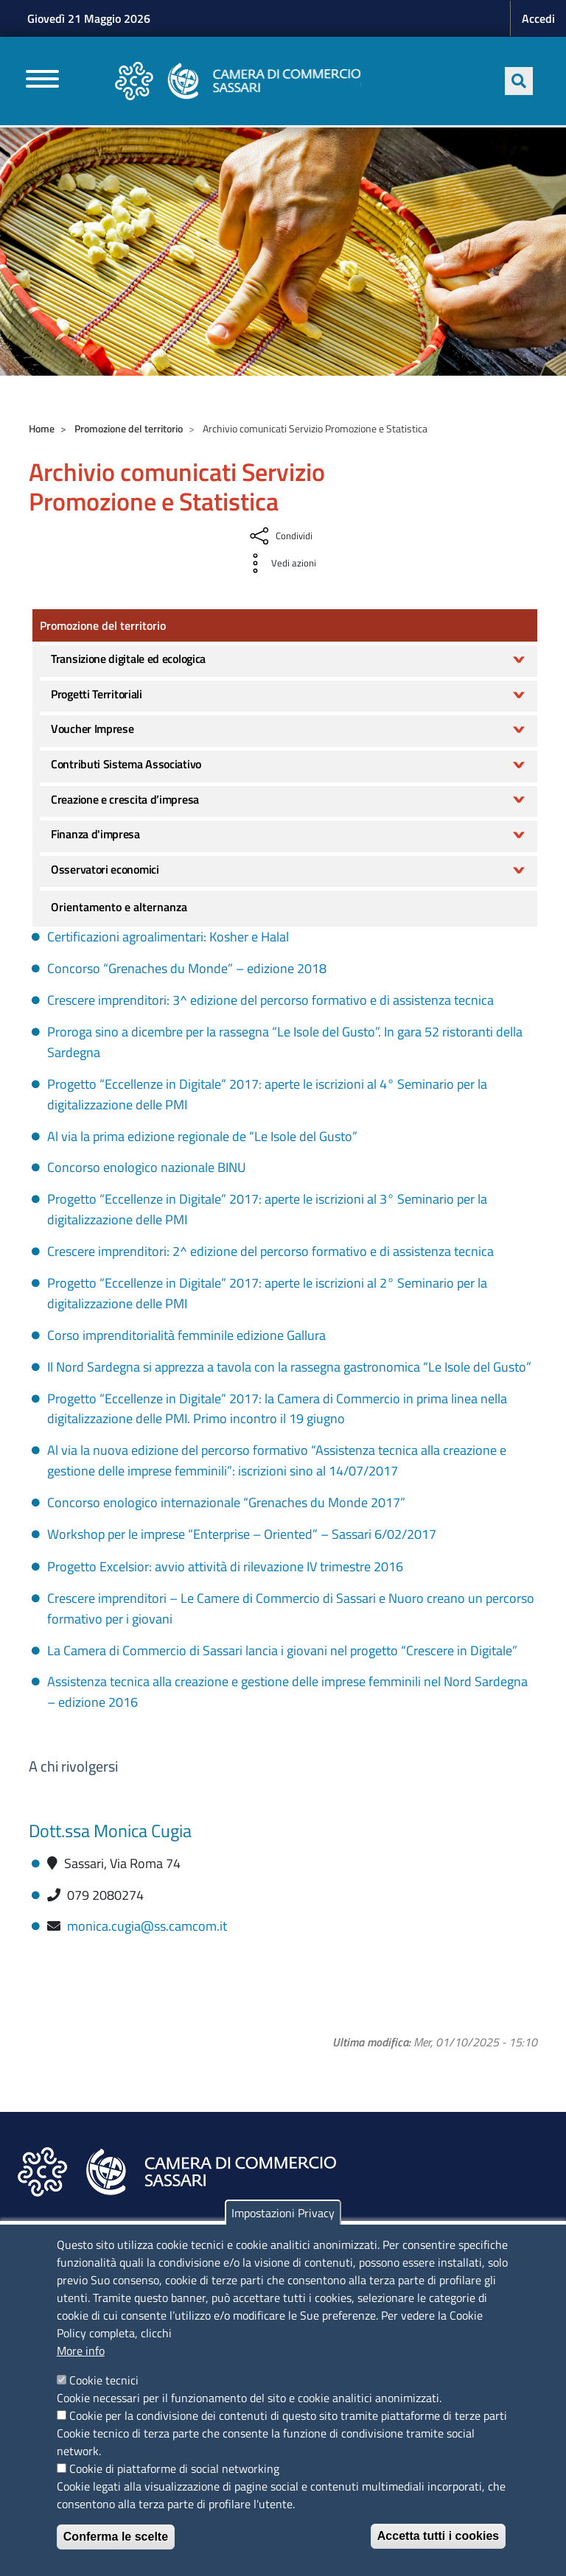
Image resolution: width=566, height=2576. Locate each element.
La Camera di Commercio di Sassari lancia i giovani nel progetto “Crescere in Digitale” (282, 1650)
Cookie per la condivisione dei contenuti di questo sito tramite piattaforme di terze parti (288, 2415)
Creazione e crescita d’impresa (125, 799)
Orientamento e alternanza (119, 907)
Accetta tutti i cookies (438, 2536)
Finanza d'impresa (95, 834)
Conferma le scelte (115, 2536)
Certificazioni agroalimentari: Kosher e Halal (168, 937)
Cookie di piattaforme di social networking (174, 2468)
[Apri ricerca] (519, 81)
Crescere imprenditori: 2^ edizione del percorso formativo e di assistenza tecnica (270, 1251)
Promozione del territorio (128, 428)
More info (81, 2350)
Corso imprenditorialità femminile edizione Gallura (186, 1335)
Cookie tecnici (104, 2380)
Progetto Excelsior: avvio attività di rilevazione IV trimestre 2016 (225, 1566)
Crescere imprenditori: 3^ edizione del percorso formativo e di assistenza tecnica (270, 1000)
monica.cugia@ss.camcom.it (147, 1926)
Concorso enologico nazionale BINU (146, 1167)
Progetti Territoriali (96, 694)
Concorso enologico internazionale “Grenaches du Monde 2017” (226, 1502)
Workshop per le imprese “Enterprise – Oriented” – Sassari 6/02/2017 (241, 1534)
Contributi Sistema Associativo (126, 764)
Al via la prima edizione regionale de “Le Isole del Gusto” (202, 1136)
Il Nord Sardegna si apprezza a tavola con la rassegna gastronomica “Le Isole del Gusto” (289, 1367)
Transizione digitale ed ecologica (128, 658)
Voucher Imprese (92, 728)
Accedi (538, 18)
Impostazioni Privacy (283, 2213)
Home (42, 428)
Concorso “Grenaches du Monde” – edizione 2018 (186, 968)
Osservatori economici (105, 869)
